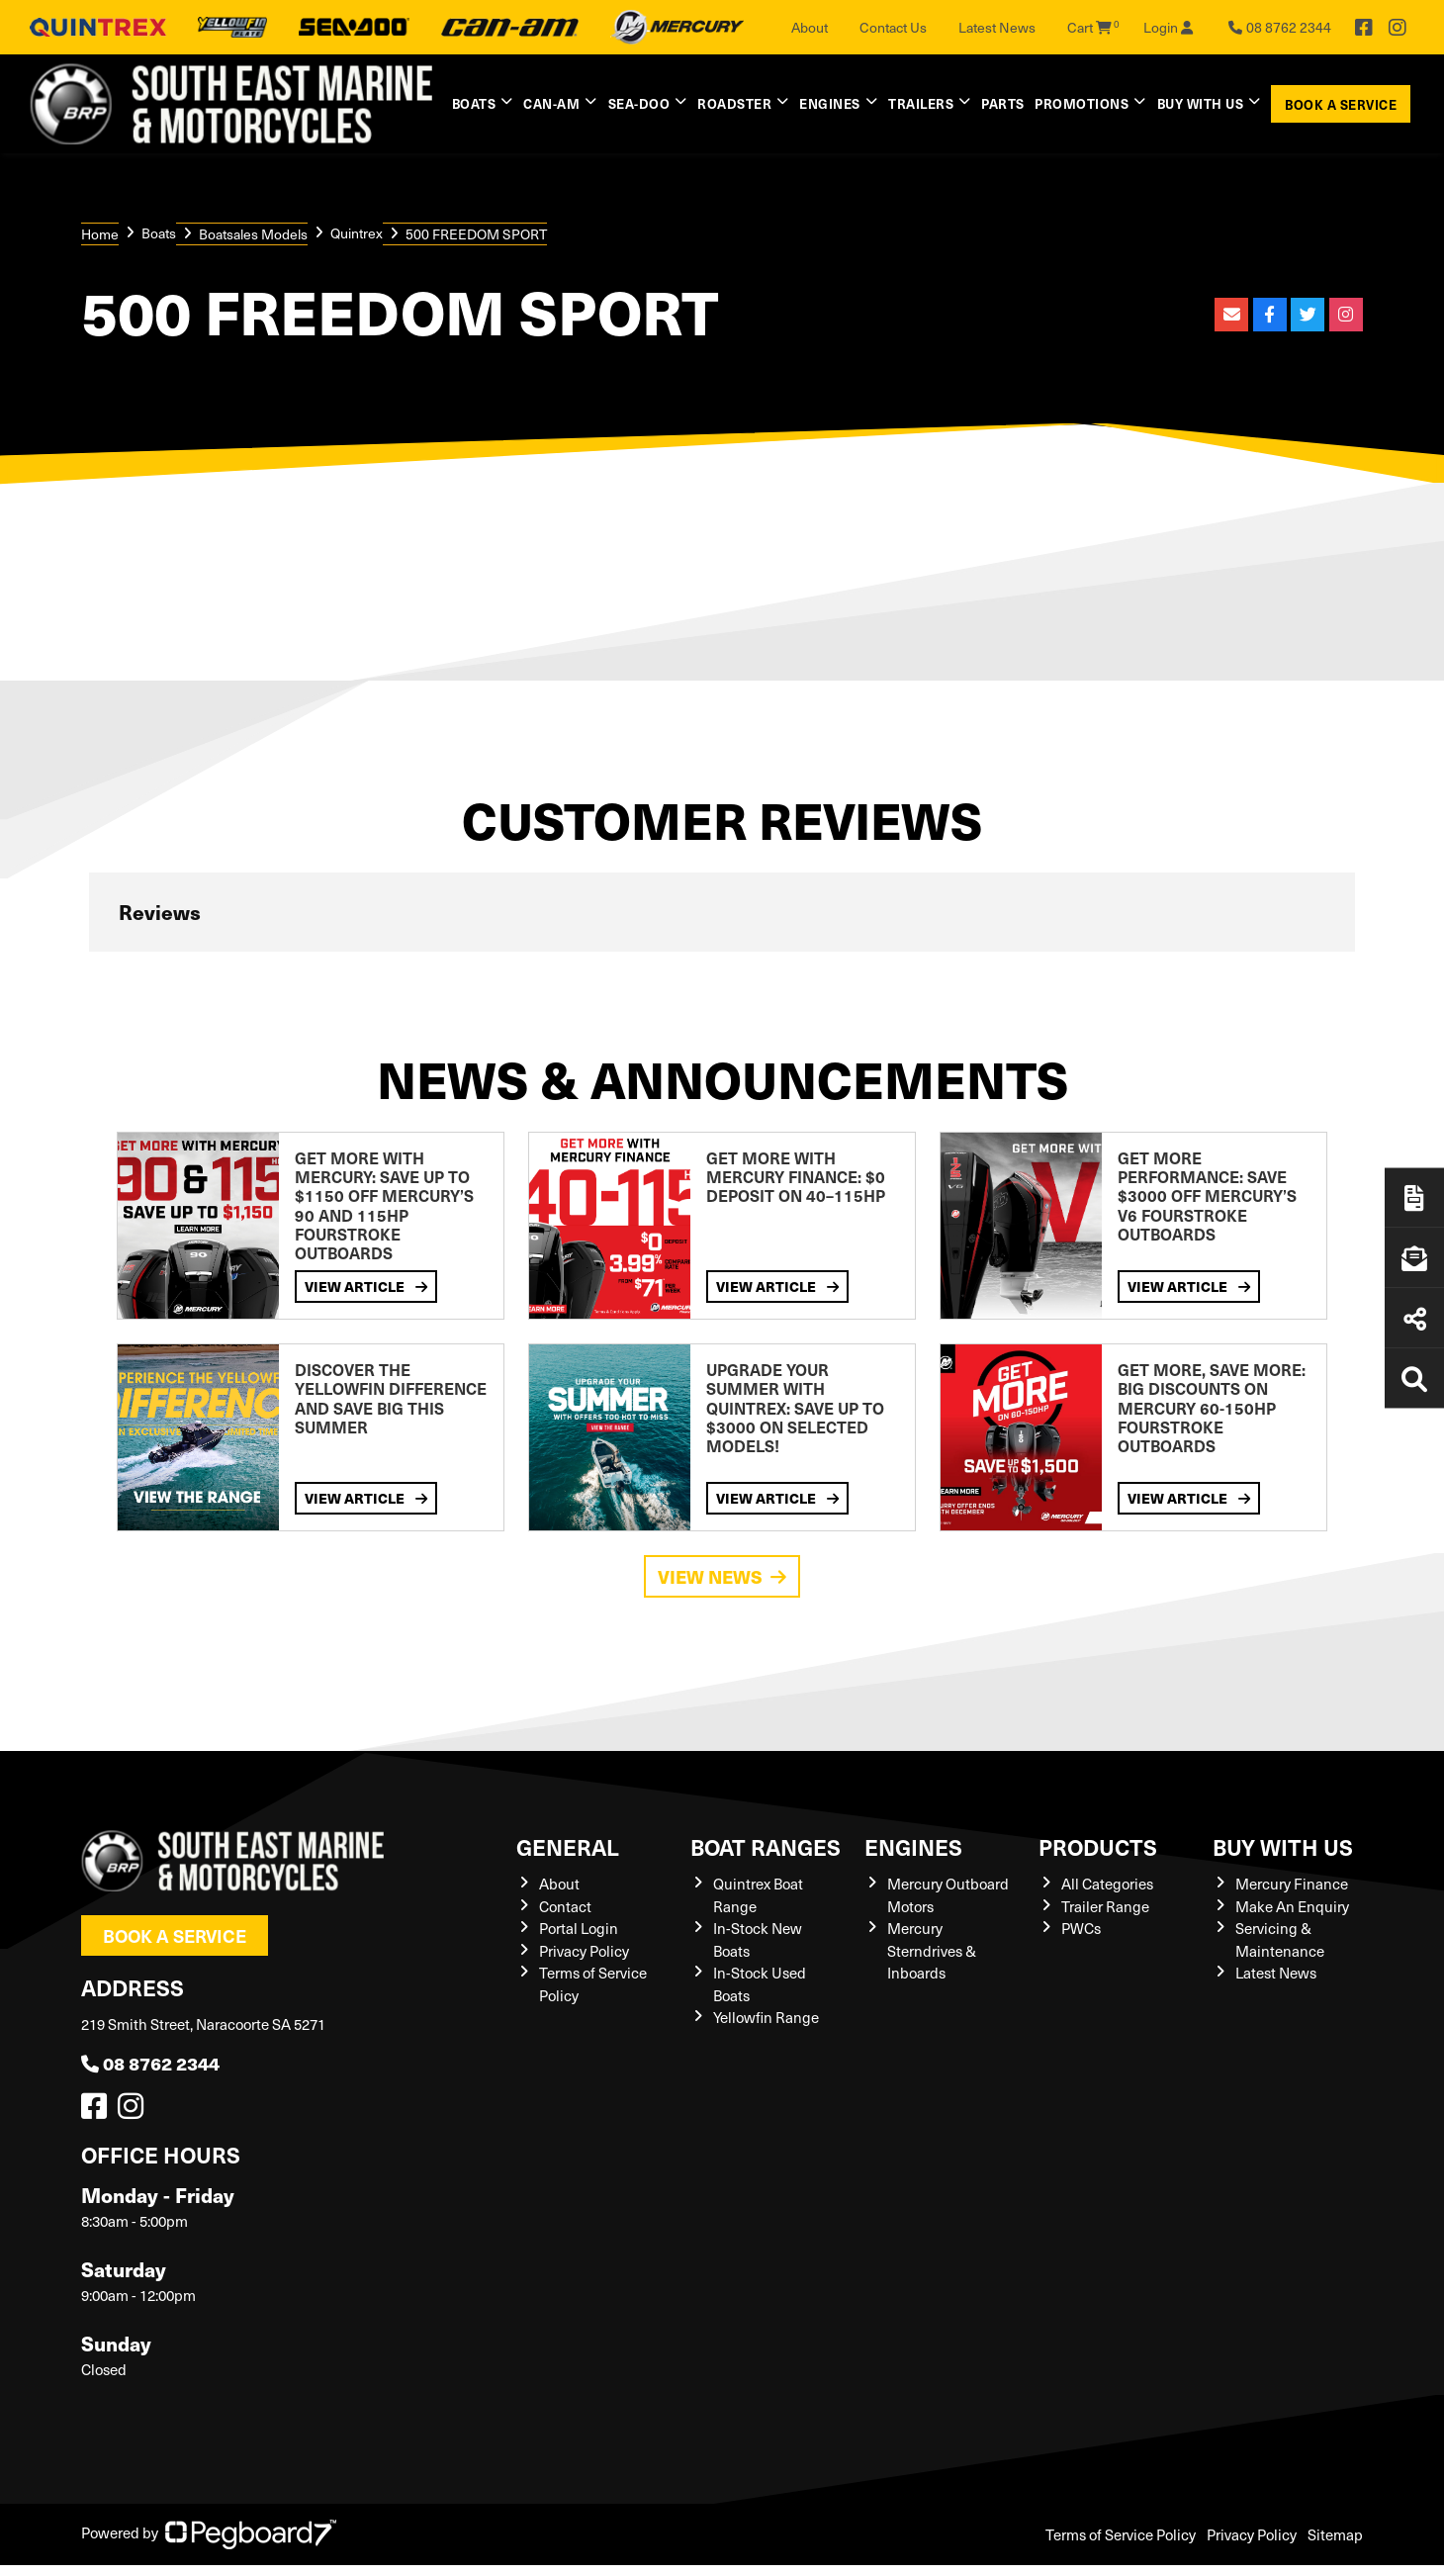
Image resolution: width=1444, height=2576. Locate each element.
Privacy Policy (584, 1951)
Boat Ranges (765, 1846)
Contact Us (893, 27)
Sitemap (1335, 2534)
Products (1097, 1846)
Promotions (1081, 103)
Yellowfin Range (766, 2017)
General (567, 1846)
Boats (474, 103)
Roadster (734, 103)
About (809, 27)
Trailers (920, 103)
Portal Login (578, 1928)
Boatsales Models (253, 234)
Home (100, 234)
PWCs (1081, 1928)
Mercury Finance (1291, 1883)
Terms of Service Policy (1120, 2534)
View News (722, 1576)
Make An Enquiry (1292, 1906)
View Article (366, 1286)
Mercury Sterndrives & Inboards (931, 1950)
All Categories (1107, 1883)
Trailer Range (1105, 1906)
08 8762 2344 (150, 2063)
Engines (829, 103)
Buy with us (1200, 103)
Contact (565, 1906)
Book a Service (1341, 104)
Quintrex (356, 233)
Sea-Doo (639, 103)
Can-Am (551, 103)
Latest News (997, 27)
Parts (1003, 103)
